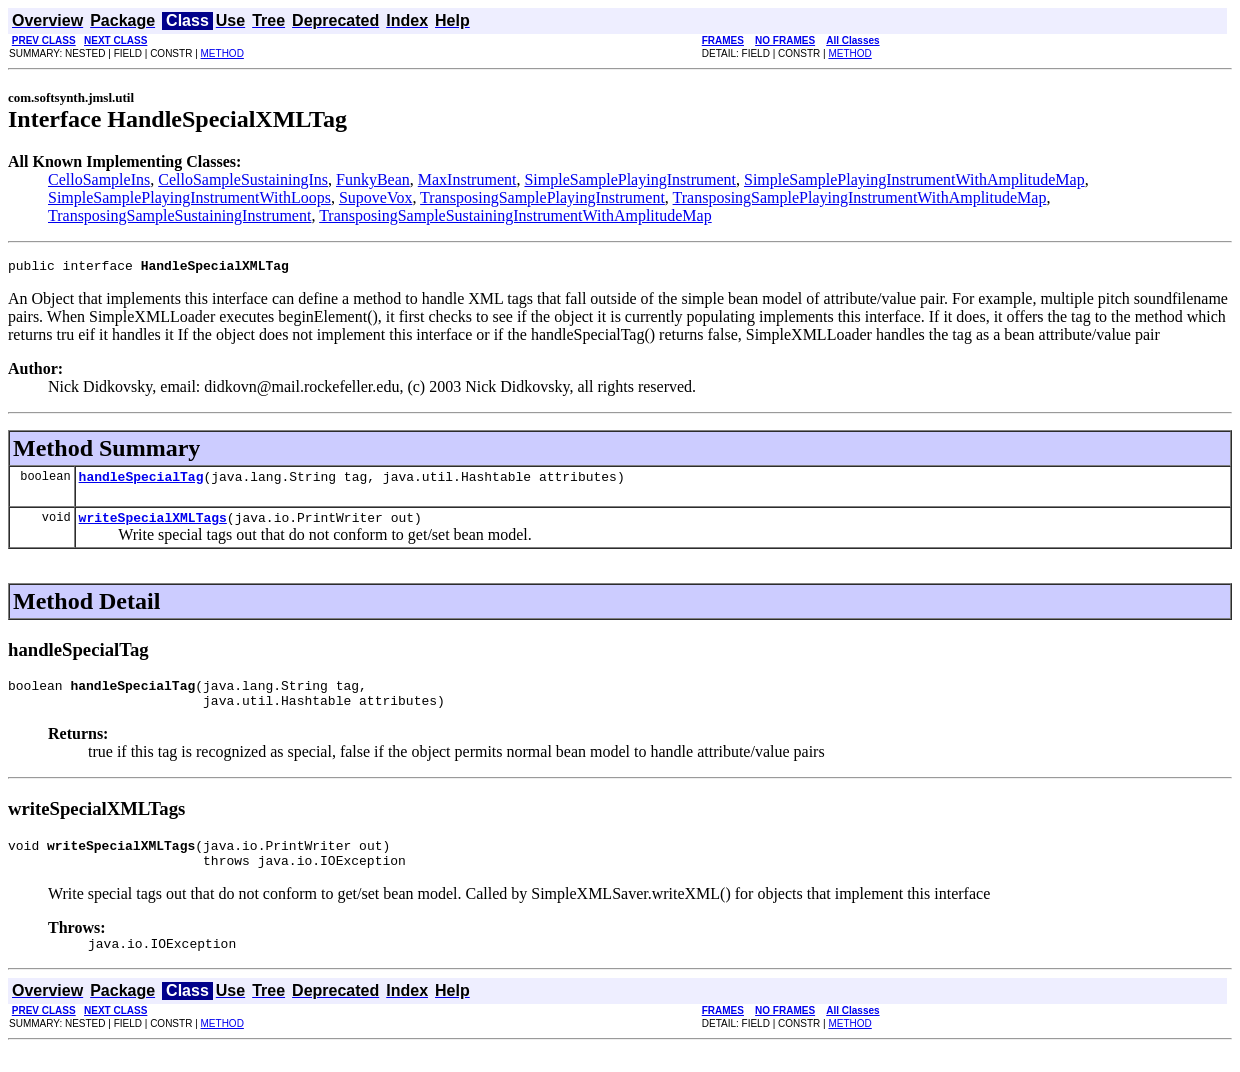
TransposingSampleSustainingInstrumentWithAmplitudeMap (515, 215)
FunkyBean (373, 179)
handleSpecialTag (141, 482)
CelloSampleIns (99, 179)
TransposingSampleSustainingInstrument (179, 215)
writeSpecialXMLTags (153, 526)
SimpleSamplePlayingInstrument (630, 179)
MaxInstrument (467, 179)
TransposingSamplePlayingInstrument (542, 197)
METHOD (222, 53)
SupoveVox (376, 197)
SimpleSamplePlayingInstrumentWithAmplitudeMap (914, 179)
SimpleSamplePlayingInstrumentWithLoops (189, 197)
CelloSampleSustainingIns (243, 179)
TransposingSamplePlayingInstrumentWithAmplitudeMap (860, 197)
